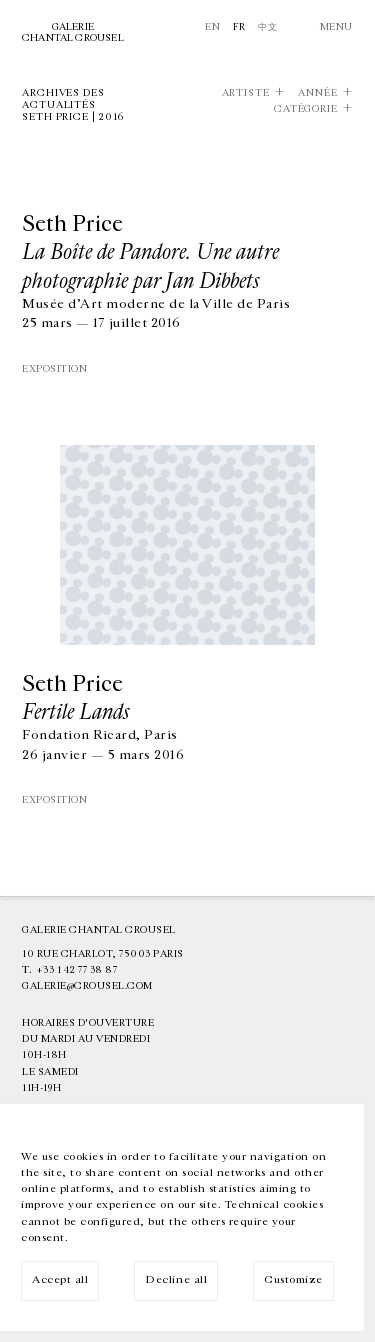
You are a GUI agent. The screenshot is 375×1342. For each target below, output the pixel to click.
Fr (239, 27)
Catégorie (306, 109)
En (212, 27)
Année (318, 93)
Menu (336, 27)
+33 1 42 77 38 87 (77, 970)
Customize (293, 1279)
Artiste (246, 93)
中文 (267, 27)
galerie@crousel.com (87, 986)
